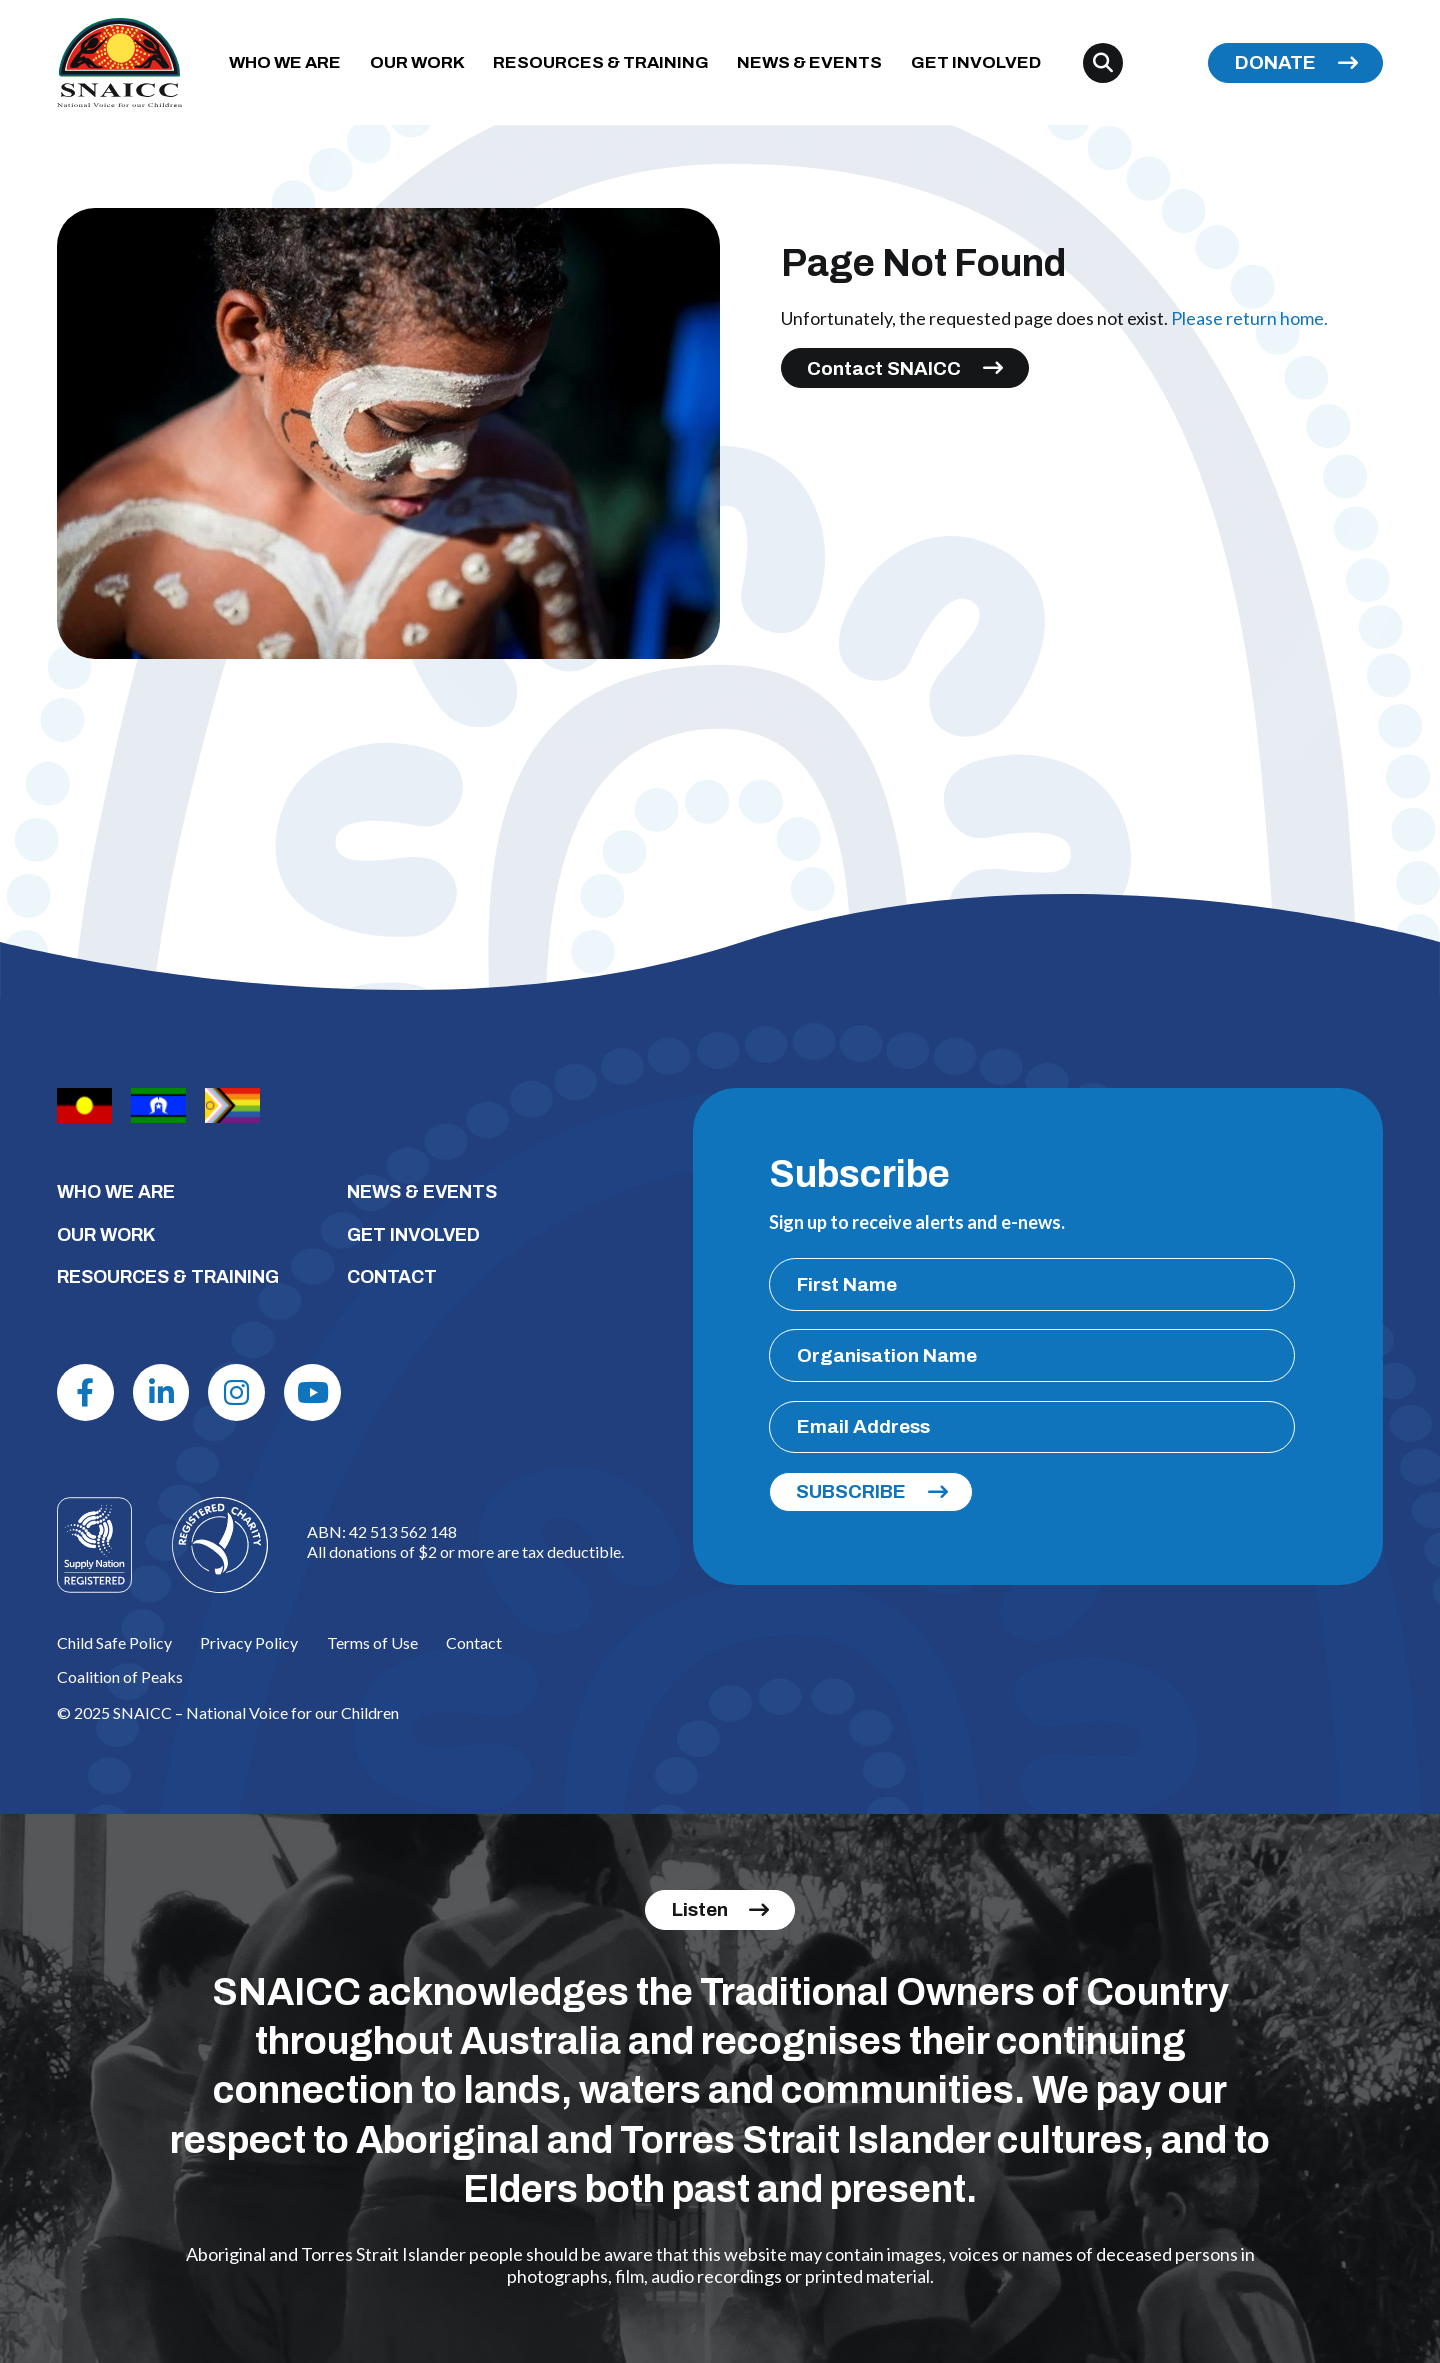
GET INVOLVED (976, 62)
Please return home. (1249, 318)
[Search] (1103, 63)
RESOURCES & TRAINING (601, 62)
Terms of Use (372, 1642)
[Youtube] (312, 1392)
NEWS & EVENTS (809, 62)
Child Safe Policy (114, 1642)
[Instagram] (236, 1392)
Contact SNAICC (884, 368)
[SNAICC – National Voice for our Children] (119, 62)
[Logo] (220, 1545)
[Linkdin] (161, 1392)
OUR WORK (417, 62)
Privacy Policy (249, 1642)
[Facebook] (85, 1392)
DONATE (1275, 62)
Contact (474, 1642)
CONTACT (392, 1277)
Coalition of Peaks (120, 1676)
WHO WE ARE (285, 62)
